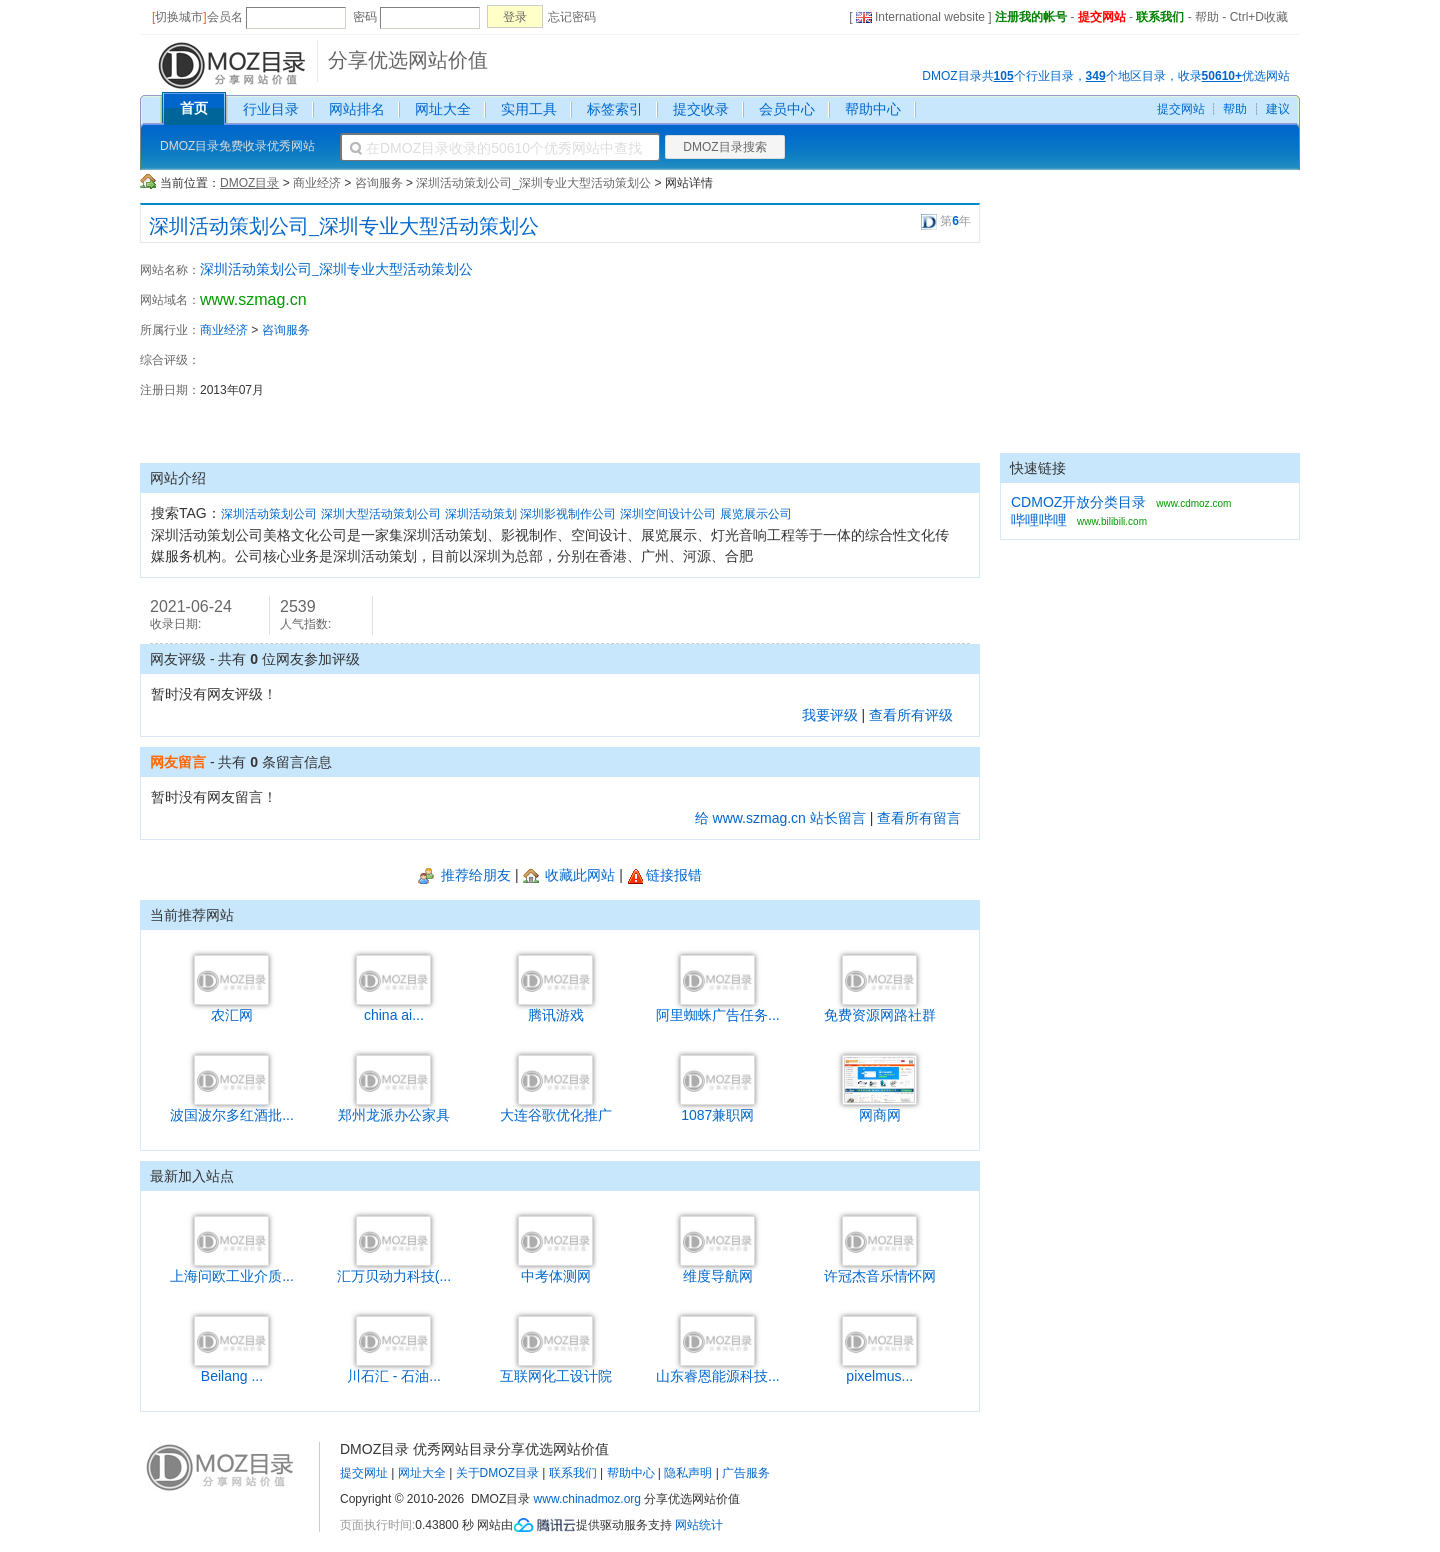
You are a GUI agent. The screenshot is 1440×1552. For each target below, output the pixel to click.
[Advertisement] (870, 353)
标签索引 (615, 109)
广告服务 (746, 1473)
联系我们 (1160, 17)
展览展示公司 (756, 514)
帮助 (1207, 17)
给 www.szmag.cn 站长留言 (780, 818)
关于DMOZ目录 (497, 1473)
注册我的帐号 (1031, 17)
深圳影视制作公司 (568, 514)
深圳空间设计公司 (668, 514)
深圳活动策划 (481, 514)
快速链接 (1038, 468)
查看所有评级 (911, 715)
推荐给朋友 (464, 875)
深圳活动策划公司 (269, 514)
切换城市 (179, 17)
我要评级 (830, 715)
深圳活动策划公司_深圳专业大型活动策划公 (533, 183)
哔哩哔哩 (1039, 520)
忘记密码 (572, 17)
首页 (194, 108)
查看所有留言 (919, 818)
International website (920, 17)
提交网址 (364, 1473)
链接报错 (664, 875)
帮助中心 (873, 109)
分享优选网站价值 (408, 60)
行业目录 (271, 109)
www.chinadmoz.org (587, 1499)
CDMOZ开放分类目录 (1078, 502)
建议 (1278, 109)
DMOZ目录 (249, 183)
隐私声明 (688, 1473)
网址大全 (443, 109)
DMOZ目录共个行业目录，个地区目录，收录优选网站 (1106, 76)
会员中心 (787, 109)
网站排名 (357, 109)
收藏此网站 (569, 875)
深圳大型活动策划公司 (381, 514)
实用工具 (529, 109)
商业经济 (317, 183)
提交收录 (701, 109)
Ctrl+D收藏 (1259, 17)
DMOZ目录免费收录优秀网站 (237, 146)
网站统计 (699, 1525)
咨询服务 (379, 183)
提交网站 (1102, 17)
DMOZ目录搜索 (724, 147)
